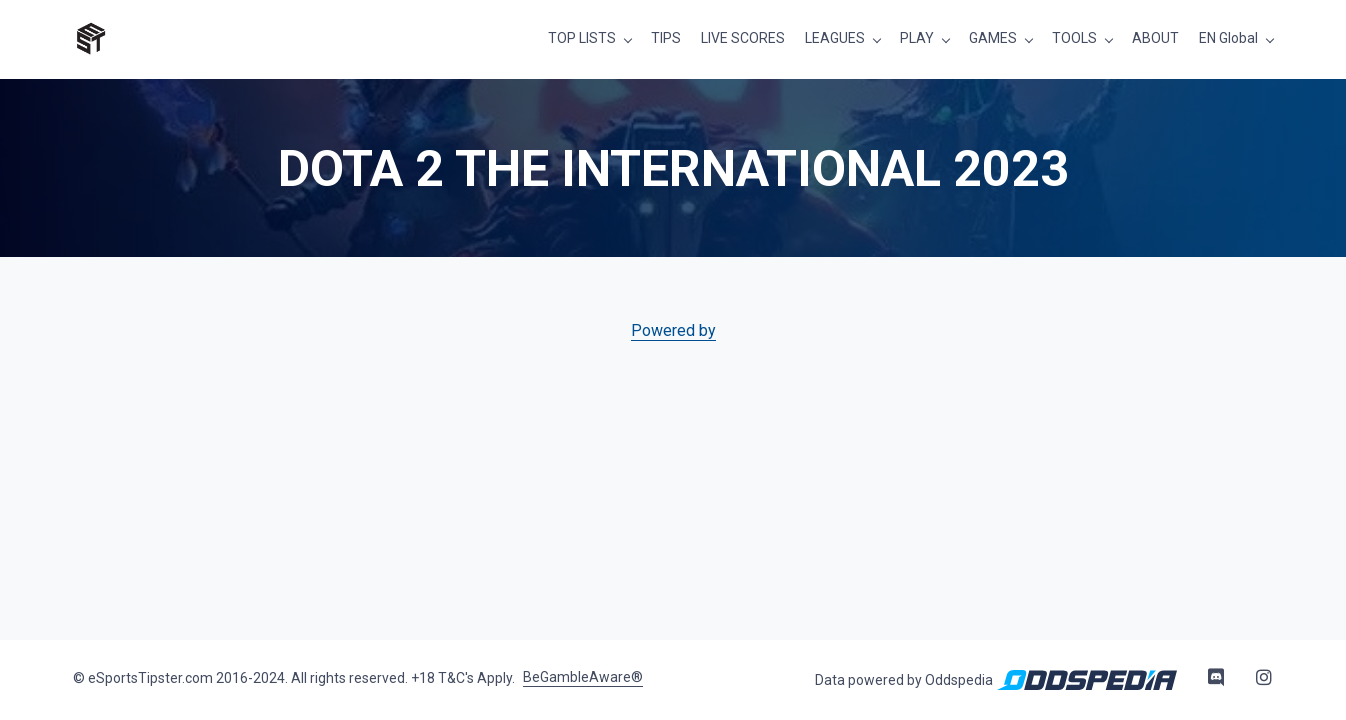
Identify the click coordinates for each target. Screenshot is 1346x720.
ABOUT (1155, 38)
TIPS (666, 38)
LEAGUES (835, 38)
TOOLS (1074, 38)
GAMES (993, 38)
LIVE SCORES (743, 38)
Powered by (673, 330)
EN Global (1228, 38)
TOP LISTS (582, 38)
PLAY (917, 38)
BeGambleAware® (583, 677)
